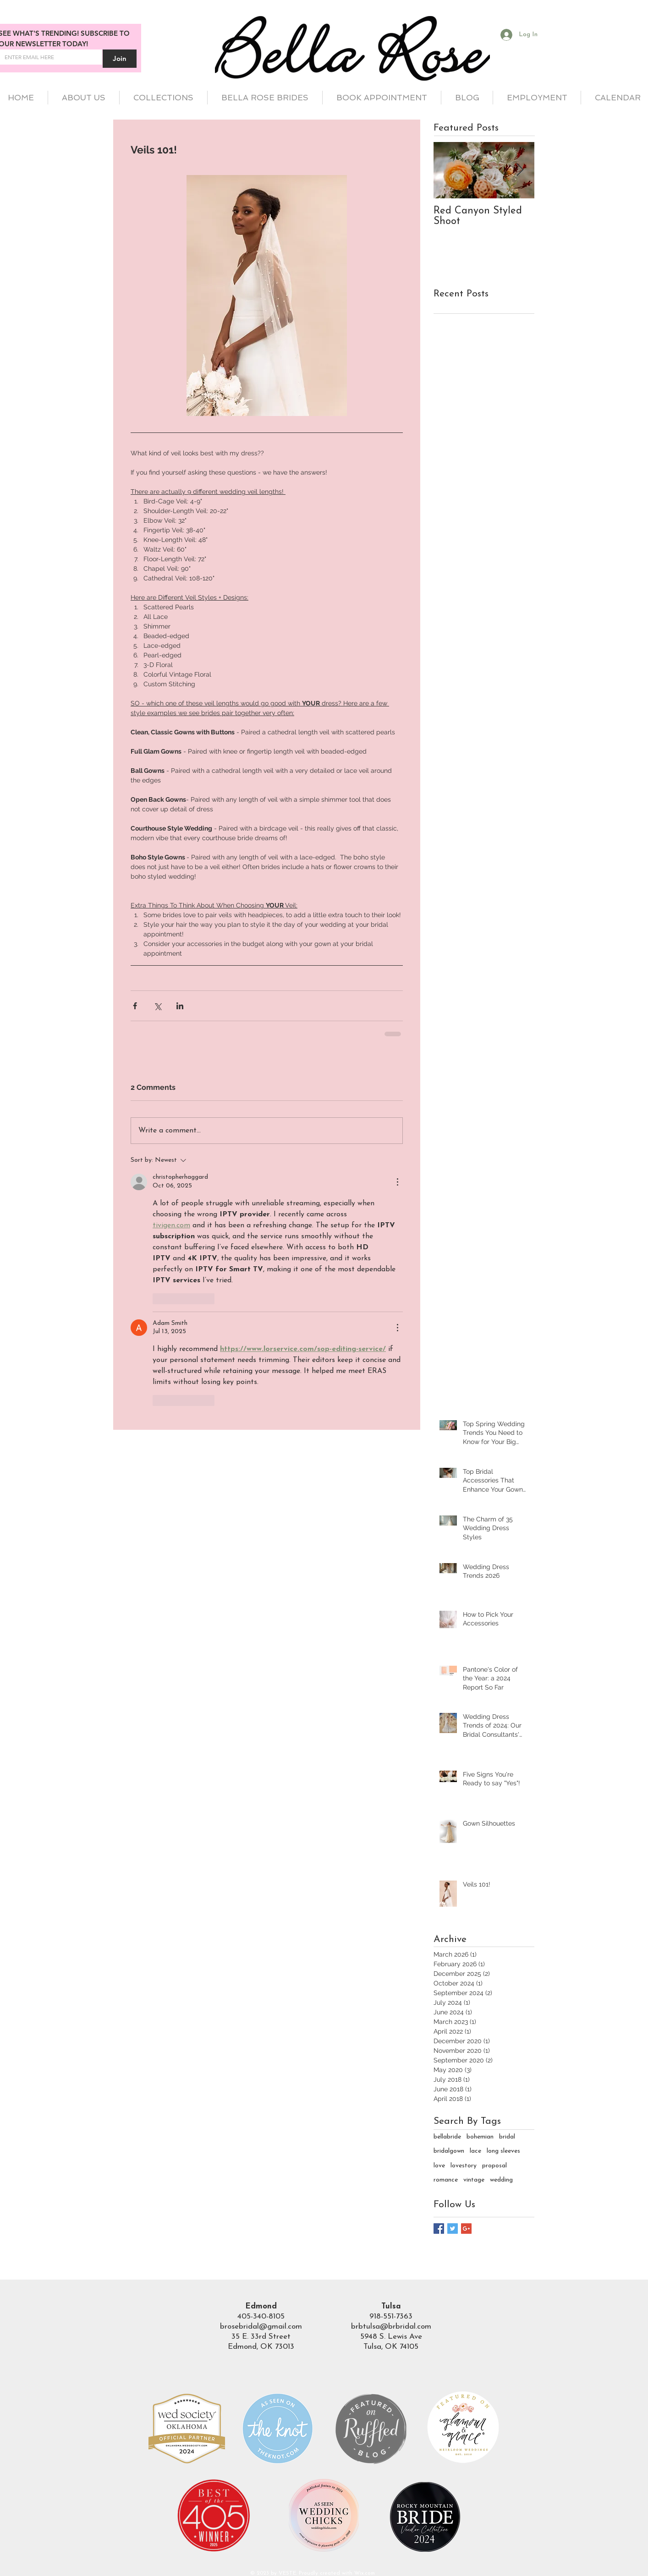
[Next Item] (520, 171)
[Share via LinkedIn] (180, 1005)
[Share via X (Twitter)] (157, 1005)
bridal (507, 2136)
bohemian (480, 2136)
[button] (163, 97)
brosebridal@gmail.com (261, 2326)
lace (475, 2151)
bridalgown (449, 2151)
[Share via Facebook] (135, 1005)
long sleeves (503, 2151)
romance (446, 2180)
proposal (494, 2165)
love (439, 2165)
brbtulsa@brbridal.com (391, 2326)
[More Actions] (397, 1181)
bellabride (447, 2136)
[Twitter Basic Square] (452, 2228)
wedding (501, 2180)
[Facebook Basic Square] (439, 2228)
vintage (473, 2180)
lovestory (463, 2165)
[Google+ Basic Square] (466, 2228)
